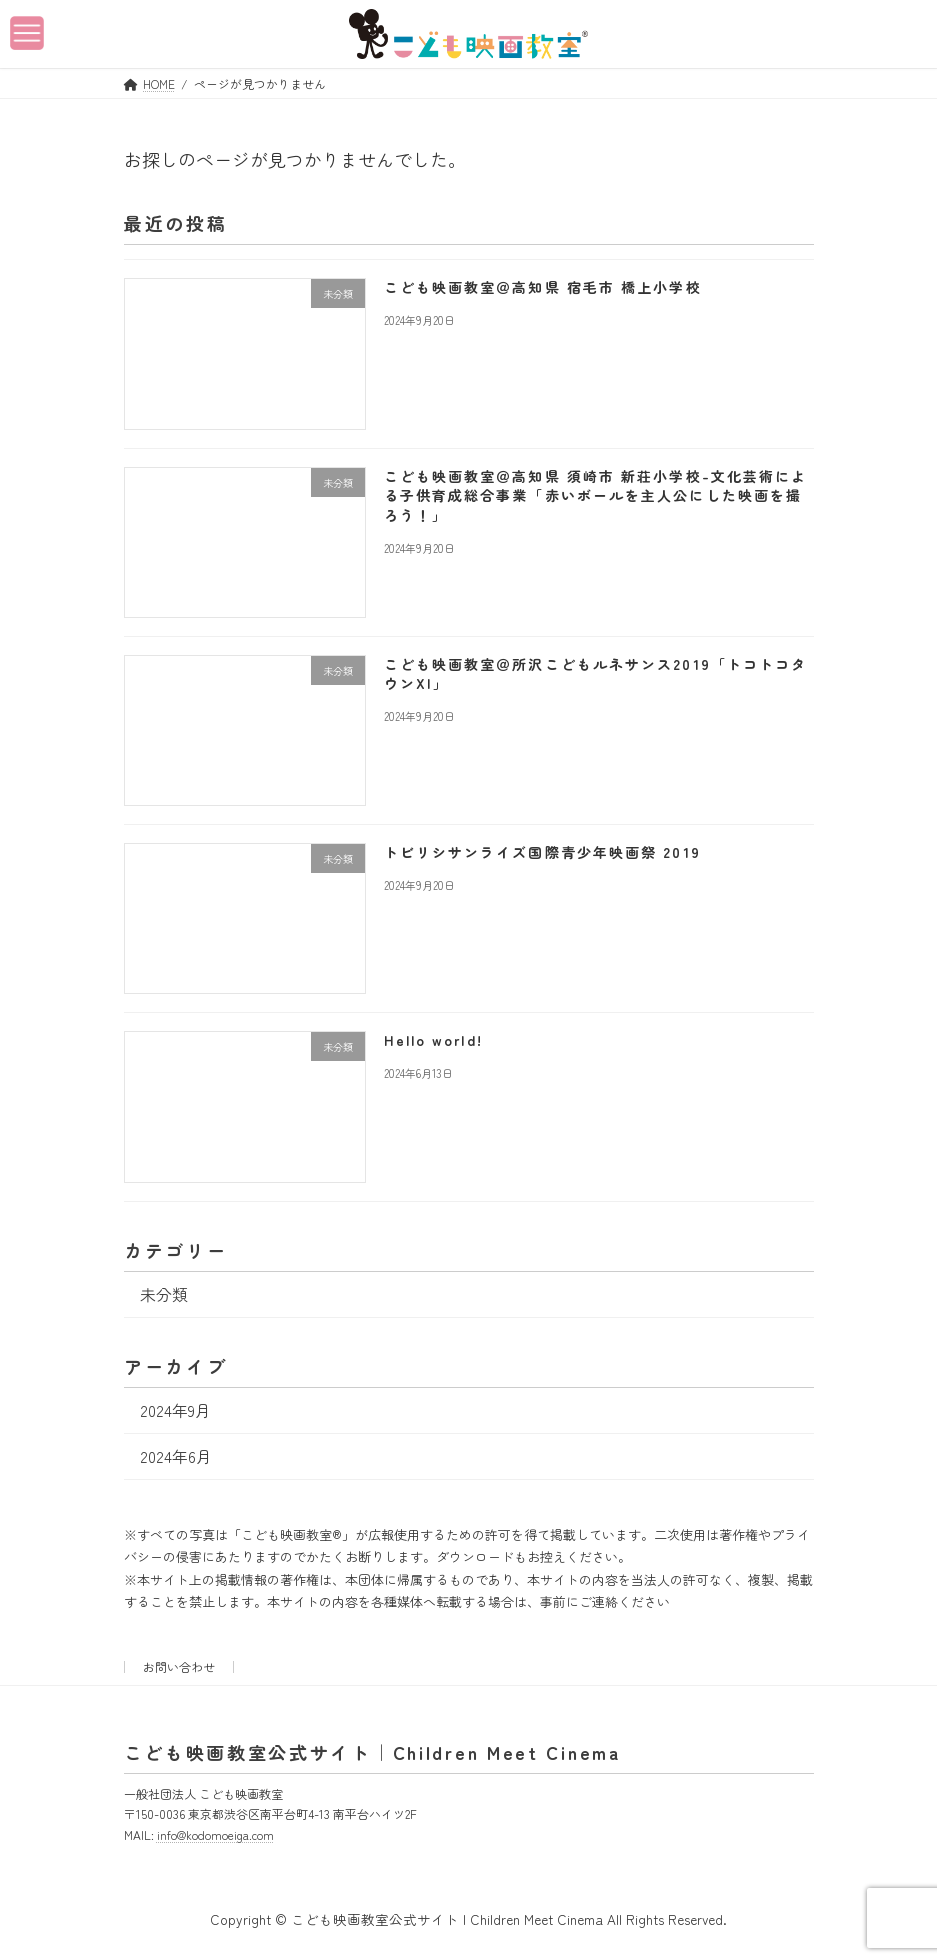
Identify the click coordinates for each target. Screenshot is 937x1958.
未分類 (163, 1293)
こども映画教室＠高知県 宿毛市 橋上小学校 (542, 287)
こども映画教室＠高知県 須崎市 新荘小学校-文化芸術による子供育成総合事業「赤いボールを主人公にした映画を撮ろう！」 (595, 494)
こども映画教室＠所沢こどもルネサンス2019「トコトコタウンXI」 (595, 673)
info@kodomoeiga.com (215, 1833)
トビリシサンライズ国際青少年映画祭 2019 (541, 852)
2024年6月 (175, 1455)
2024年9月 (174, 1409)
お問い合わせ (179, 1666)
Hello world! (432, 1040)
